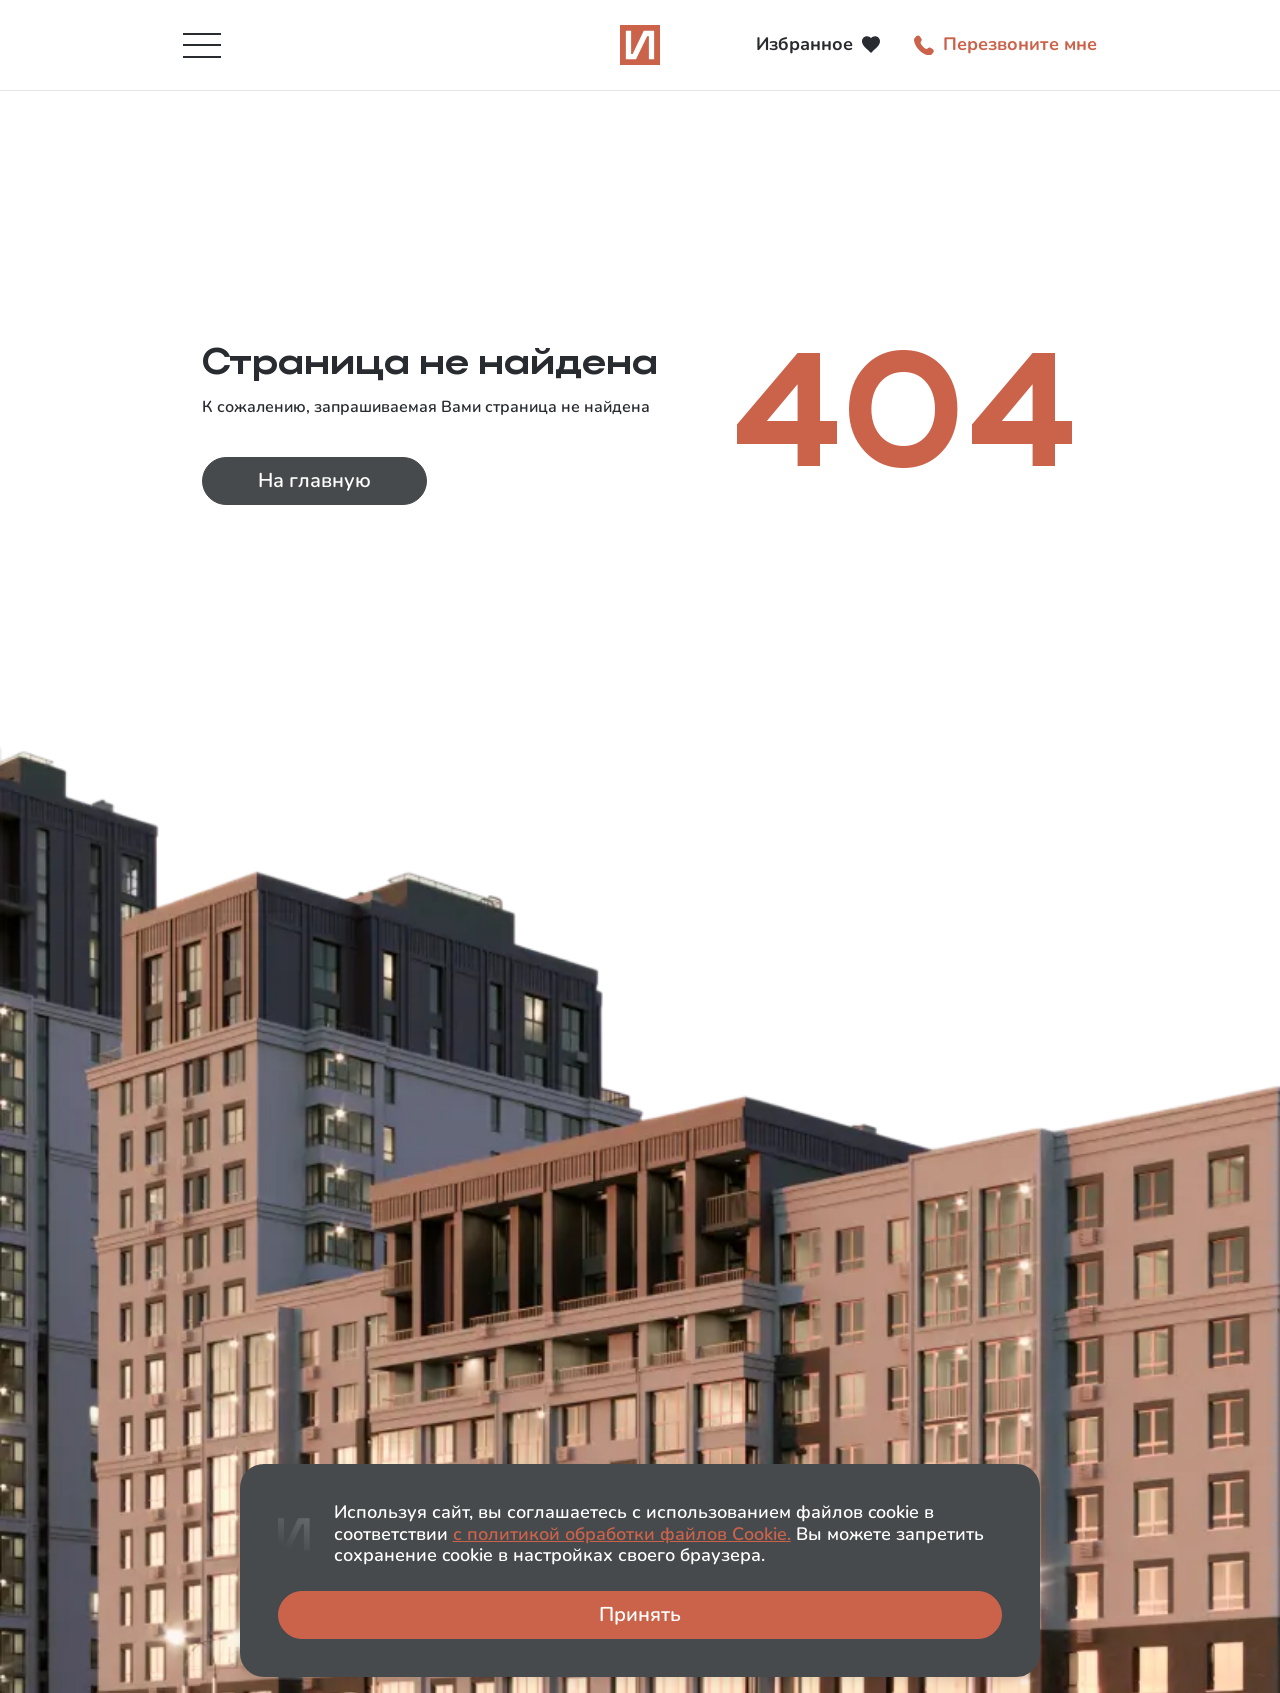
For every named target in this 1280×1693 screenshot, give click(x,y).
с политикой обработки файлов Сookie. (622, 1534)
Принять (640, 1614)
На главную (314, 480)
